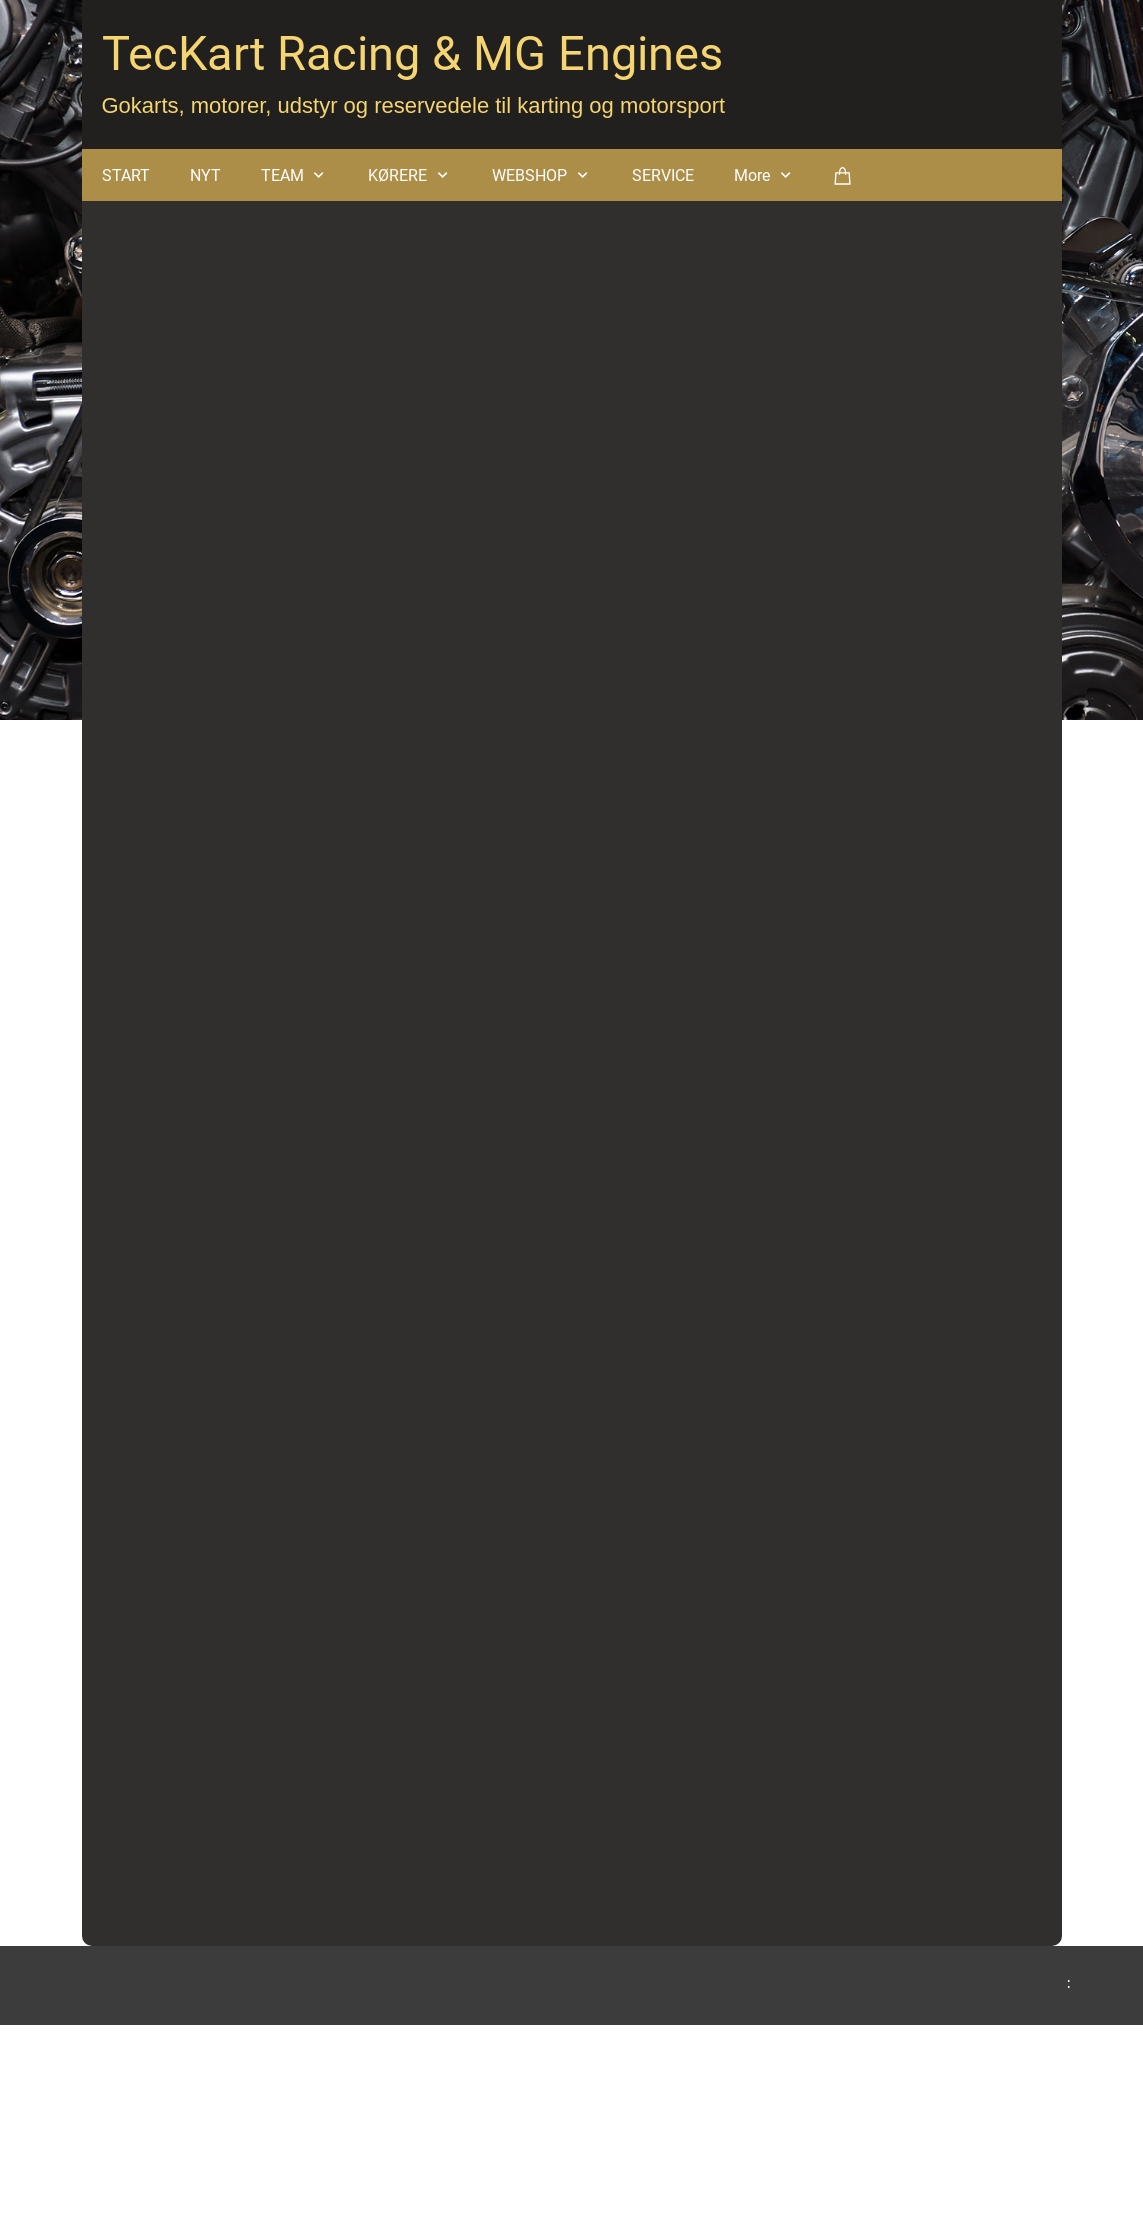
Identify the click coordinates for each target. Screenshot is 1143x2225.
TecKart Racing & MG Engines (412, 53)
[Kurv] (843, 175)
